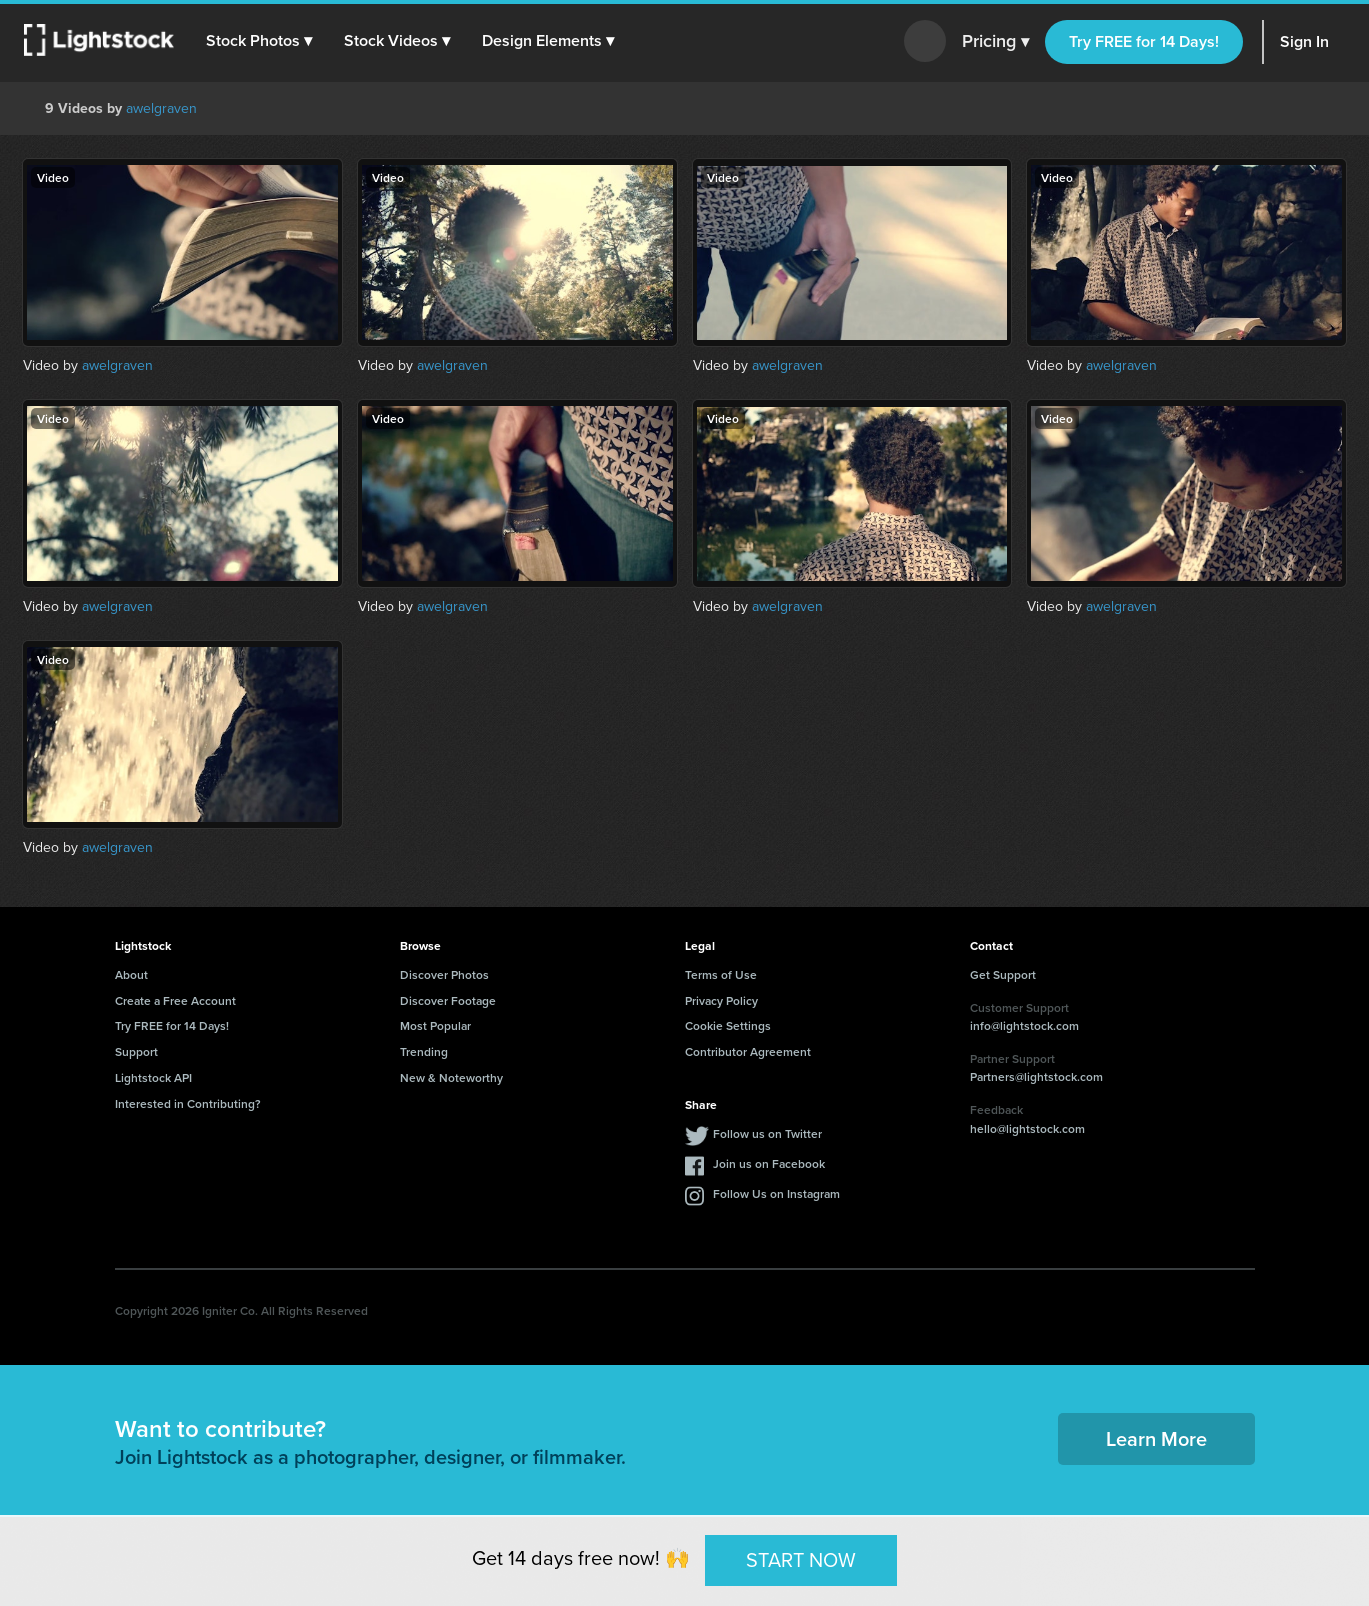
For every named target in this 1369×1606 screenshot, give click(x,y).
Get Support (1003, 974)
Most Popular (435, 1025)
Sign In (1304, 41)
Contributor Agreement (748, 1051)
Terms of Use (721, 974)
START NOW (801, 1560)
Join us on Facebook (769, 1163)
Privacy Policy (721, 1000)
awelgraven (161, 108)
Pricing (995, 42)
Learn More (1156, 1438)
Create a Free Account (175, 1000)
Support (136, 1051)
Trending (424, 1051)
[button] (259, 41)
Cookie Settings (728, 1025)
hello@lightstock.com (1027, 1128)
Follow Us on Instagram (776, 1193)
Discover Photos (444, 974)
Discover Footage (448, 1000)
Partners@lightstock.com (1036, 1076)
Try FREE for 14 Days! (1144, 41)
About (131, 974)
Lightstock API (153, 1077)
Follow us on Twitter (767, 1133)
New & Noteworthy (451, 1077)
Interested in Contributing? (188, 1103)
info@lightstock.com (1024, 1025)
